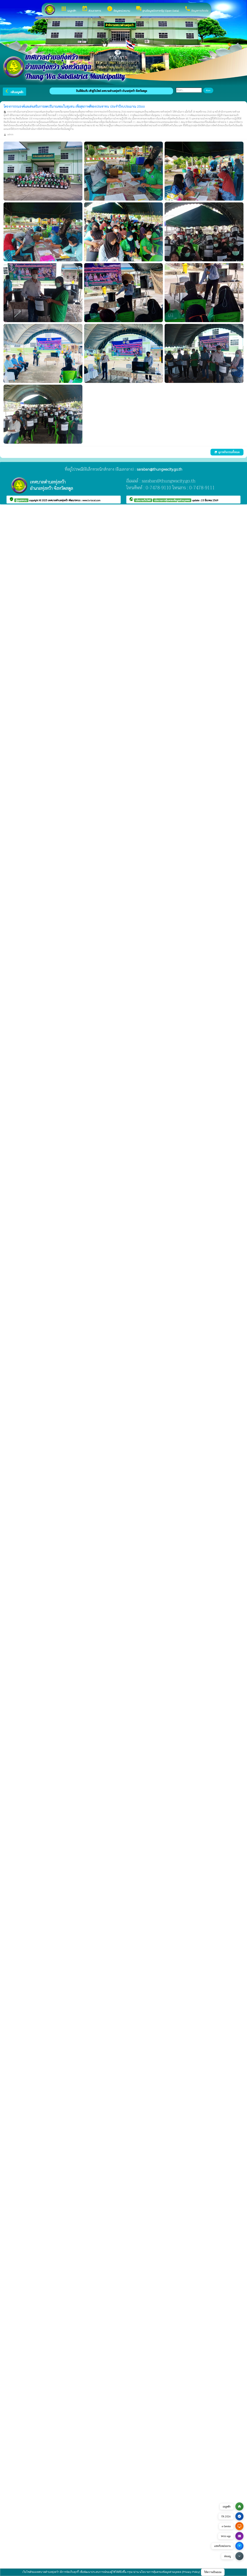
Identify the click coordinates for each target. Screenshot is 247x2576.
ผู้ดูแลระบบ (21, 500)
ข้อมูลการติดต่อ (196, 9)
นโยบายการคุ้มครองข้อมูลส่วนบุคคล (172, 500)
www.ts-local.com (91, 500)
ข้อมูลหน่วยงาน (118, 9)
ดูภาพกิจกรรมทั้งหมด (227, 452)
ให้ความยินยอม (213, 2572)
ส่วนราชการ (91, 9)
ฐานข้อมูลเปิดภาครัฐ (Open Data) (157, 9)
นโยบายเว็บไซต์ (143, 500)
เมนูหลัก (68, 9)
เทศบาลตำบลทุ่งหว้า (58, 500)
